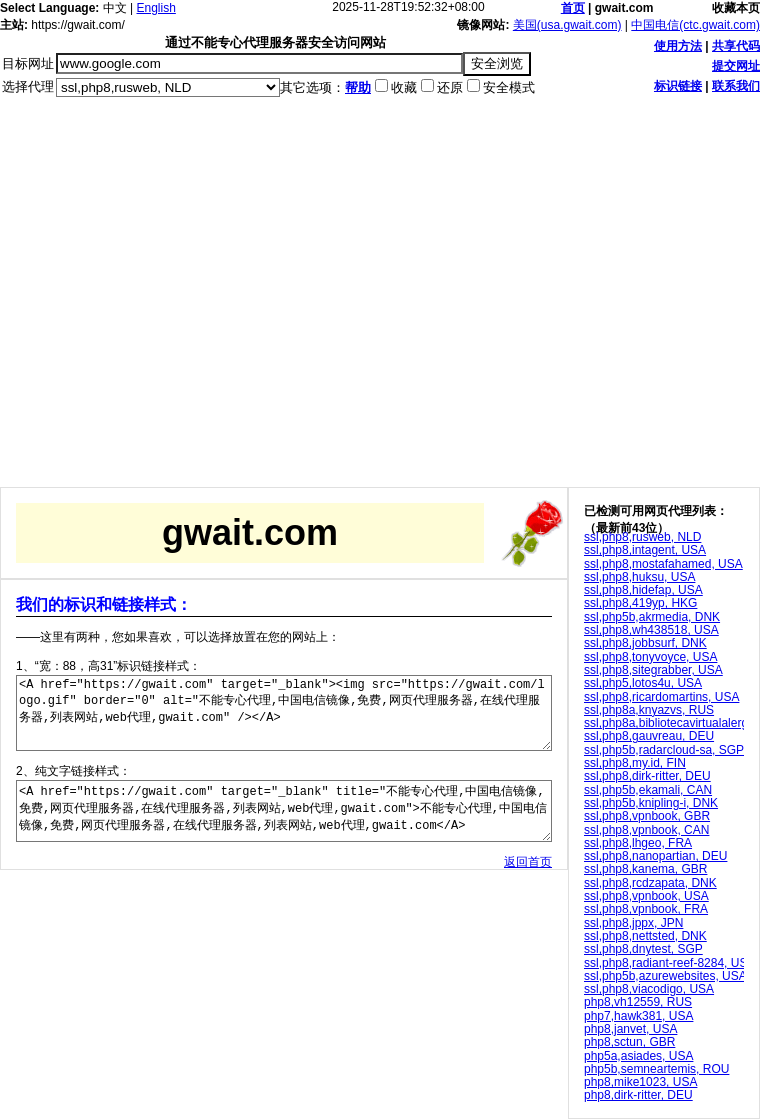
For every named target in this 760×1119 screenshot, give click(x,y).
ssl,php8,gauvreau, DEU (649, 736)
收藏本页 (736, 8)
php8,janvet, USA (630, 1029)
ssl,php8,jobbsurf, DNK (645, 643)
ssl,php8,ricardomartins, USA (661, 697)
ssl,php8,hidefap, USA (643, 590)
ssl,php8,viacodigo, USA (649, 989)
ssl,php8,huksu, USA (639, 577)
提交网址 (736, 66)
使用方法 (678, 46)
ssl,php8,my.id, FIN (635, 763)
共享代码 (736, 46)
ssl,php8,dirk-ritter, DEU (647, 776)
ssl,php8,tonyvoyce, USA (650, 657)
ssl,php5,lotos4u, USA (643, 683)
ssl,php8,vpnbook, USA (646, 896)
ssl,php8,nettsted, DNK (645, 936)
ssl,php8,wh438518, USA (651, 630)
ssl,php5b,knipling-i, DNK (651, 803)
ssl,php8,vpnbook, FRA (646, 909)
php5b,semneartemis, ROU (656, 1069)
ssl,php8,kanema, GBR (645, 869)
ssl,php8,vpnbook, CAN (646, 830)
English (156, 8)
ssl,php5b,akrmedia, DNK (652, 617)
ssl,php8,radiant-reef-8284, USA (669, 963)
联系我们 (736, 86)
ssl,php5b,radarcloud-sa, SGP (664, 750)
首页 (573, 8)
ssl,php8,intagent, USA (645, 550)
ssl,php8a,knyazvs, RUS (649, 710)
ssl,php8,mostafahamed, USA (663, 564)
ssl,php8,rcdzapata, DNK (650, 883)
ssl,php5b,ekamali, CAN (648, 790)
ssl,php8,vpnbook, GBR (647, 816)
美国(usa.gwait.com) (567, 25)
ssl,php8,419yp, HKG (640, 603)
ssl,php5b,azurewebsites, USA (665, 976)
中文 (115, 8)
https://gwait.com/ (77, 25)
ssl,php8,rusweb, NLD (642, 537)
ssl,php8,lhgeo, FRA (638, 843)
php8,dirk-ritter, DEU (638, 1095)
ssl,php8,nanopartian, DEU (655, 856)
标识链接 (678, 86)
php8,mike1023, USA (640, 1082)
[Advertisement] (187, 299)
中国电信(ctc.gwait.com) (695, 25)
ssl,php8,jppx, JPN (633, 923)
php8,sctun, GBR (629, 1042)
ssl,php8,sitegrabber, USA (653, 670)
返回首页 (528, 889)
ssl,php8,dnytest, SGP (643, 949)
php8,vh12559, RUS (638, 1002)
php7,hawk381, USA (638, 1016)
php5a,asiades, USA (638, 1056)
